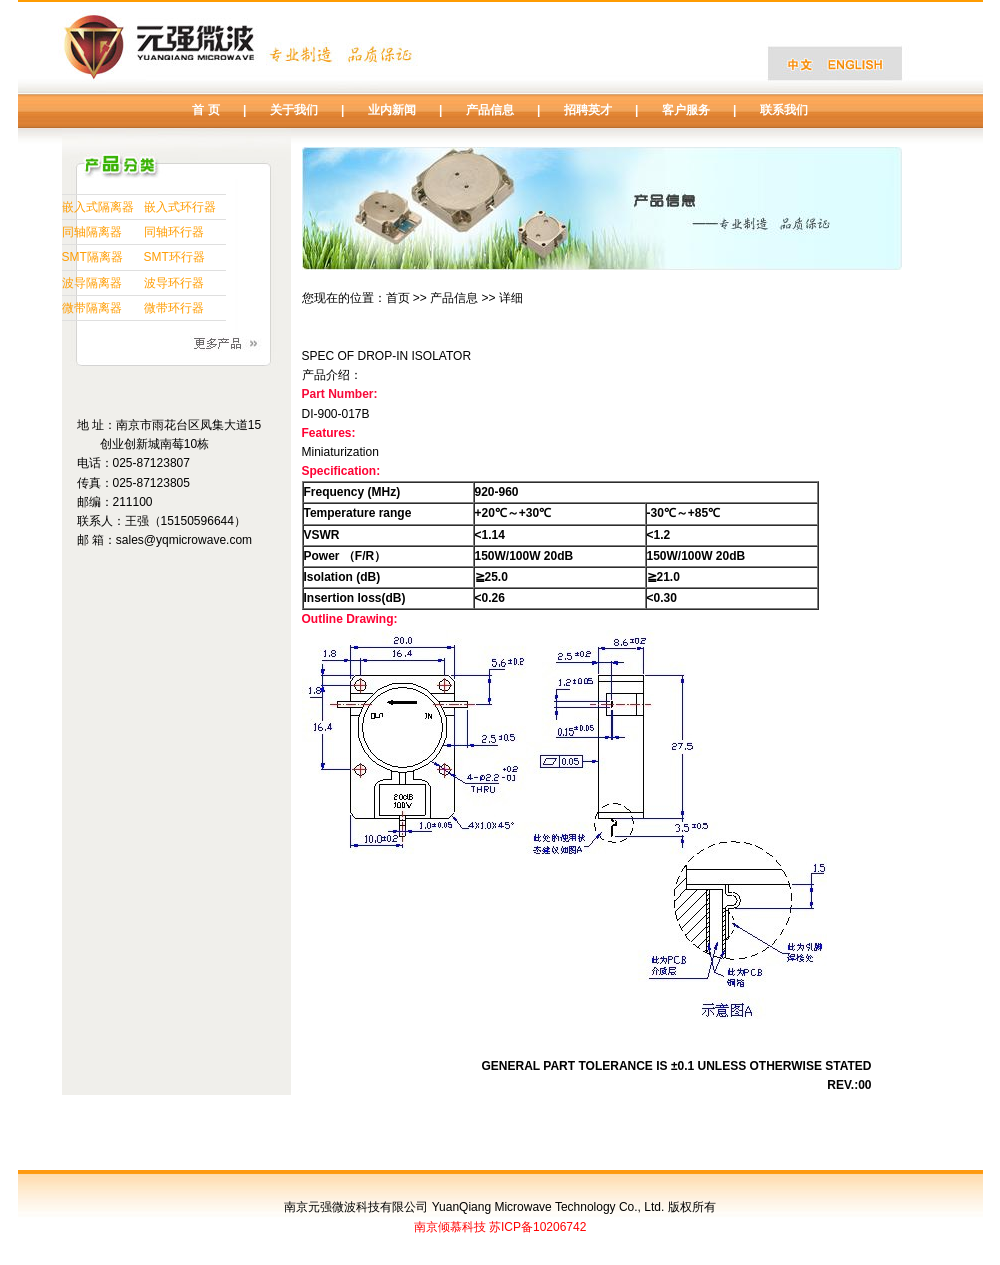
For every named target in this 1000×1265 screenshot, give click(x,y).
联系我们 (784, 110)
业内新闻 (392, 110)
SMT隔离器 (92, 257)
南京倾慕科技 (450, 1227)
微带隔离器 (92, 308)
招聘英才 (588, 110)
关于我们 (294, 110)
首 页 (205, 110)
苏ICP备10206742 (537, 1227)
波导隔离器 (92, 283)
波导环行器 (174, 283)
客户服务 (686, 110)
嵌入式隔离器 (98, 207)
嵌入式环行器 (180, 207)
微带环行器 (174, 308)
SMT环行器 (174, 257)
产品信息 (490, 110)
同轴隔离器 (92, 232)
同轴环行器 (174, 232)
